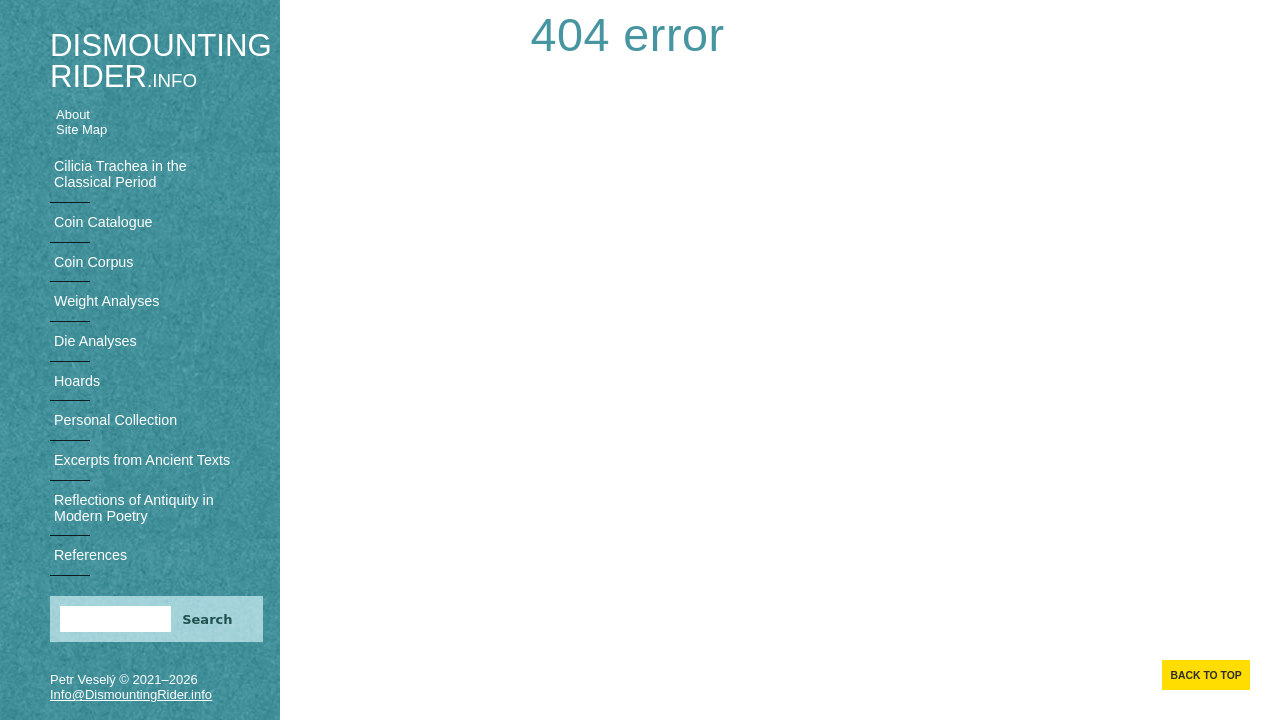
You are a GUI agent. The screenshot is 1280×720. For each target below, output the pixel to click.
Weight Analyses (106, 301)
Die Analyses (95, 341)
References (90, 555)
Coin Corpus (93, 262)
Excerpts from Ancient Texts (142, 460)
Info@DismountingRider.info (131, 694)
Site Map (81, 129)
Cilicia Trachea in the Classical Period (120, 174)
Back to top (1205, 675)
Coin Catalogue (103, 222)
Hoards (77, 381)
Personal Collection (115, 420)
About (73, 114)
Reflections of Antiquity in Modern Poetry (134, 508)
